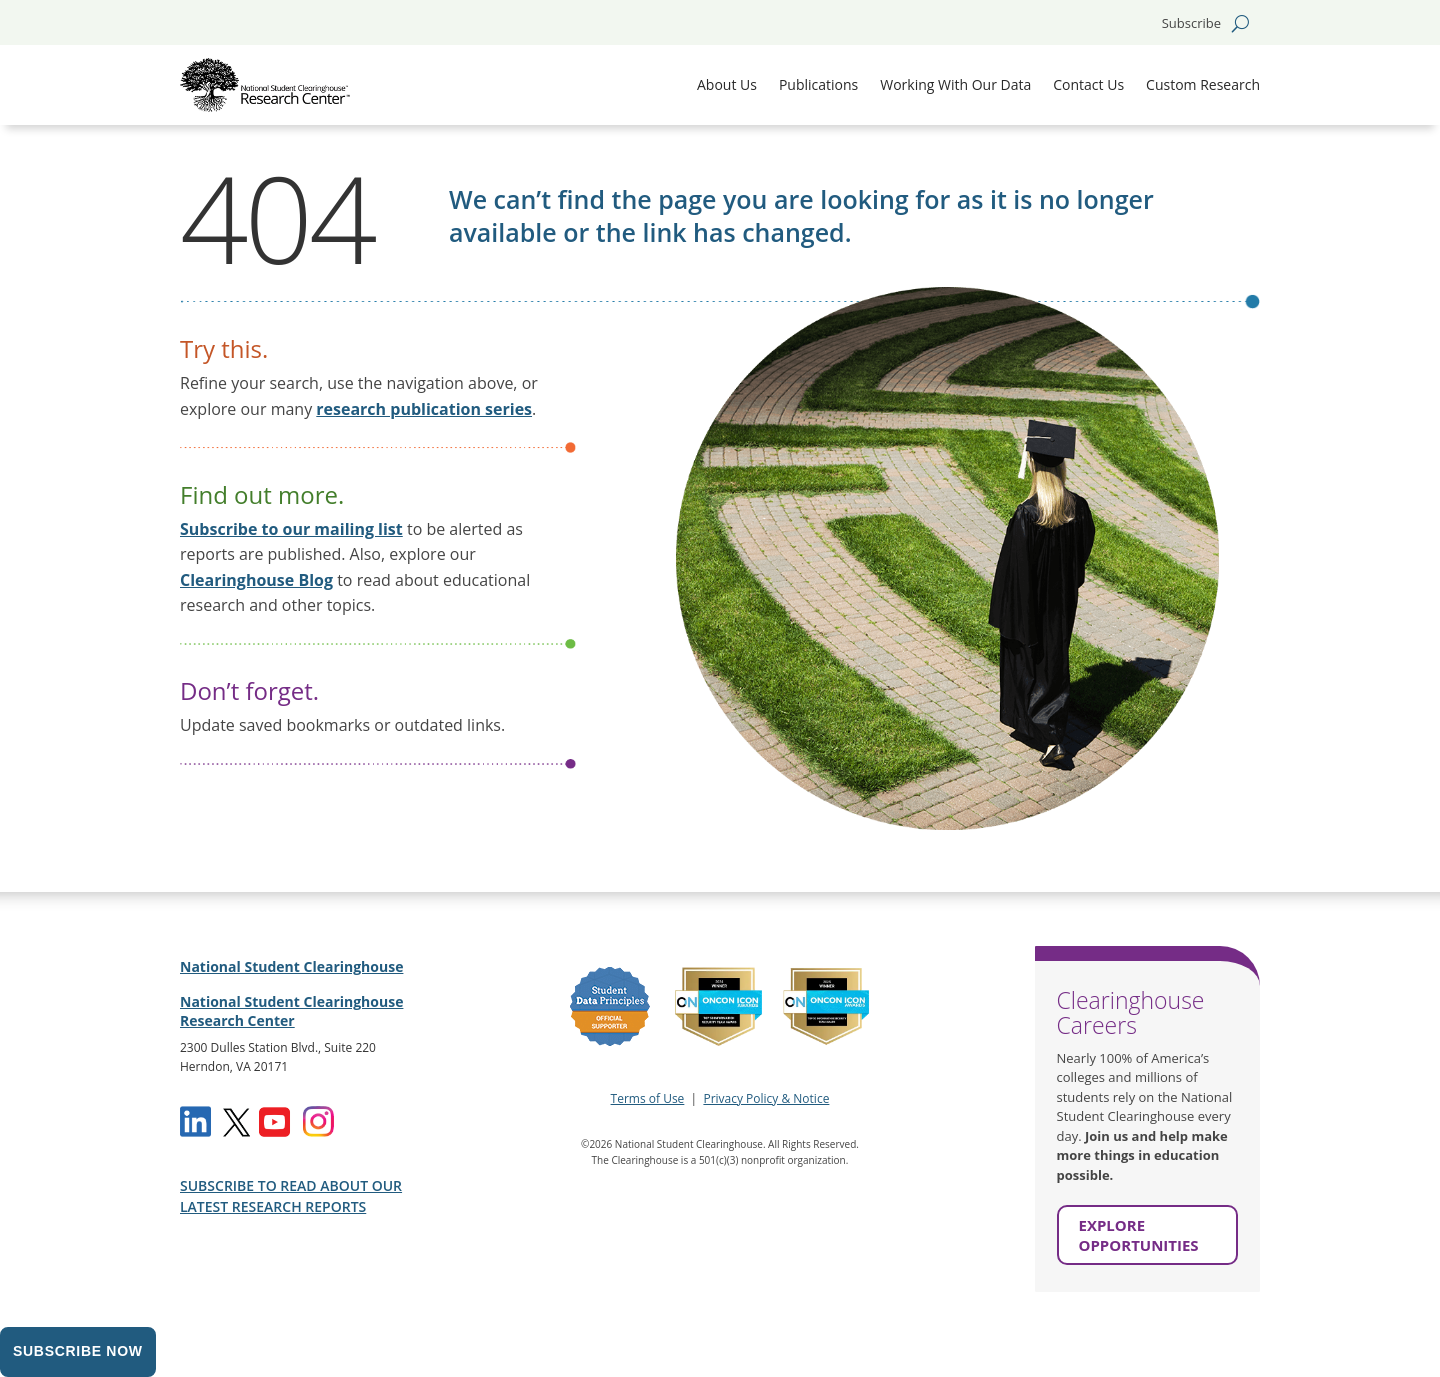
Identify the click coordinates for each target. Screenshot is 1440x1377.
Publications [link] (818, 84)
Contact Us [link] (1088, 84)
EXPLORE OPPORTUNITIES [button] (1139, 1235)
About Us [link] (727, 84)
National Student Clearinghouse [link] (291, 966)
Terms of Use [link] (648, 1098)
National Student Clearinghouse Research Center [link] (291, 1011)
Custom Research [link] (1203, 84)
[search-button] (1240, 23)
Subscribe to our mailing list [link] (291, 529)
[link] (265, 85)
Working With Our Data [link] (955, 84)
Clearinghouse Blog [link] (256, 580)
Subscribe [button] (1191, 24)
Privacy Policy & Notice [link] (766, 1098)
